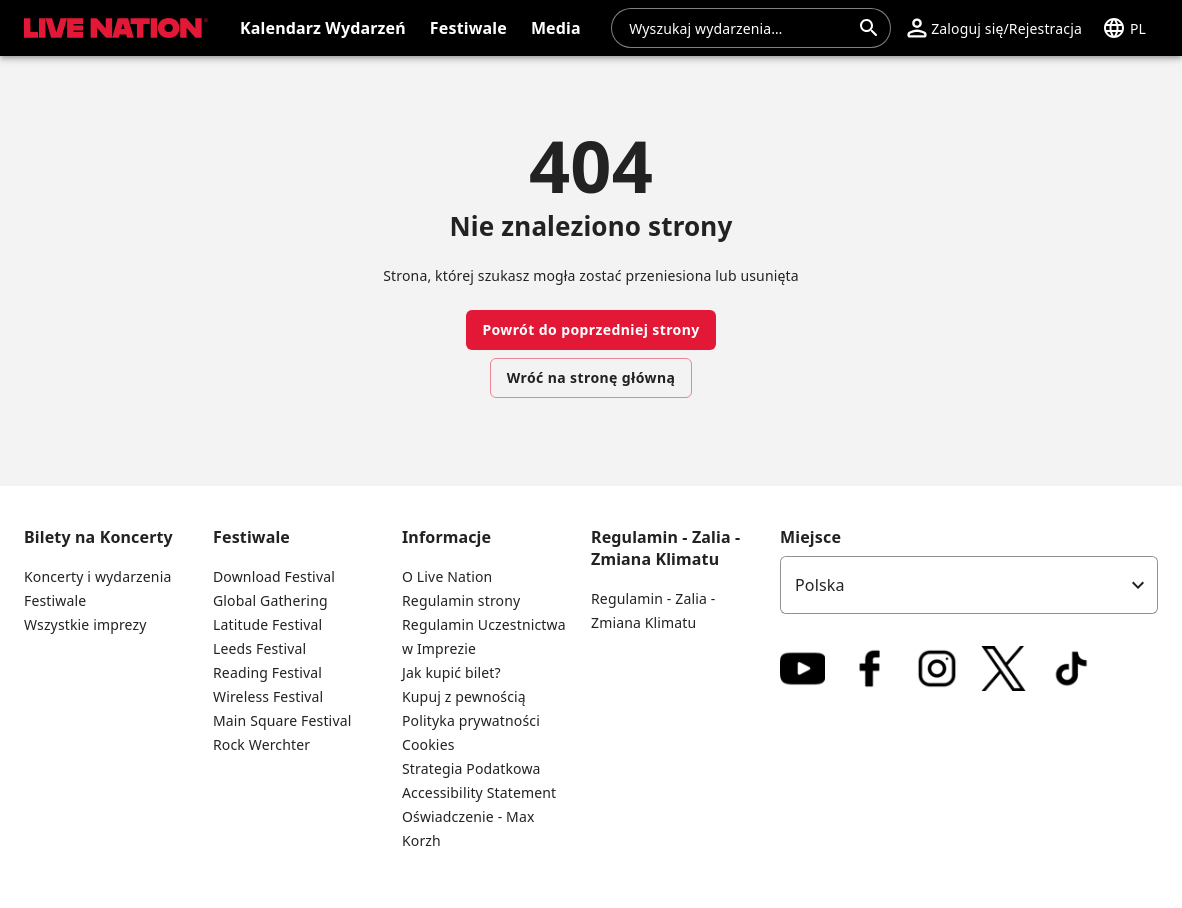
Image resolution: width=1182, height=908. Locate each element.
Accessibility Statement (479, 792)
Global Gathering (270, 600)
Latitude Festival (267, 624)
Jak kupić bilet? (451, 672)
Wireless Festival (268, 696)
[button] (994, 28)
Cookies (428, 744)
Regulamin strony (461, 600)
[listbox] (969, 585)
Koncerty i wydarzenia (97, 576)
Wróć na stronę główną (591, 377)
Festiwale (55, 600)
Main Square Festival (282, 720)
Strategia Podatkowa (471, 768)
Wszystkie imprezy (85, 624)
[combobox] (739, 28)
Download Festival (274, 576)
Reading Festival (267, 672)
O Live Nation (447, 576)
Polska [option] (820, 585)
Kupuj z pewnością (464, 696)
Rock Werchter (261, 744)
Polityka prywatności (471, 720)
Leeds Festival (259, 648)
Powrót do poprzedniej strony (590, 329)
